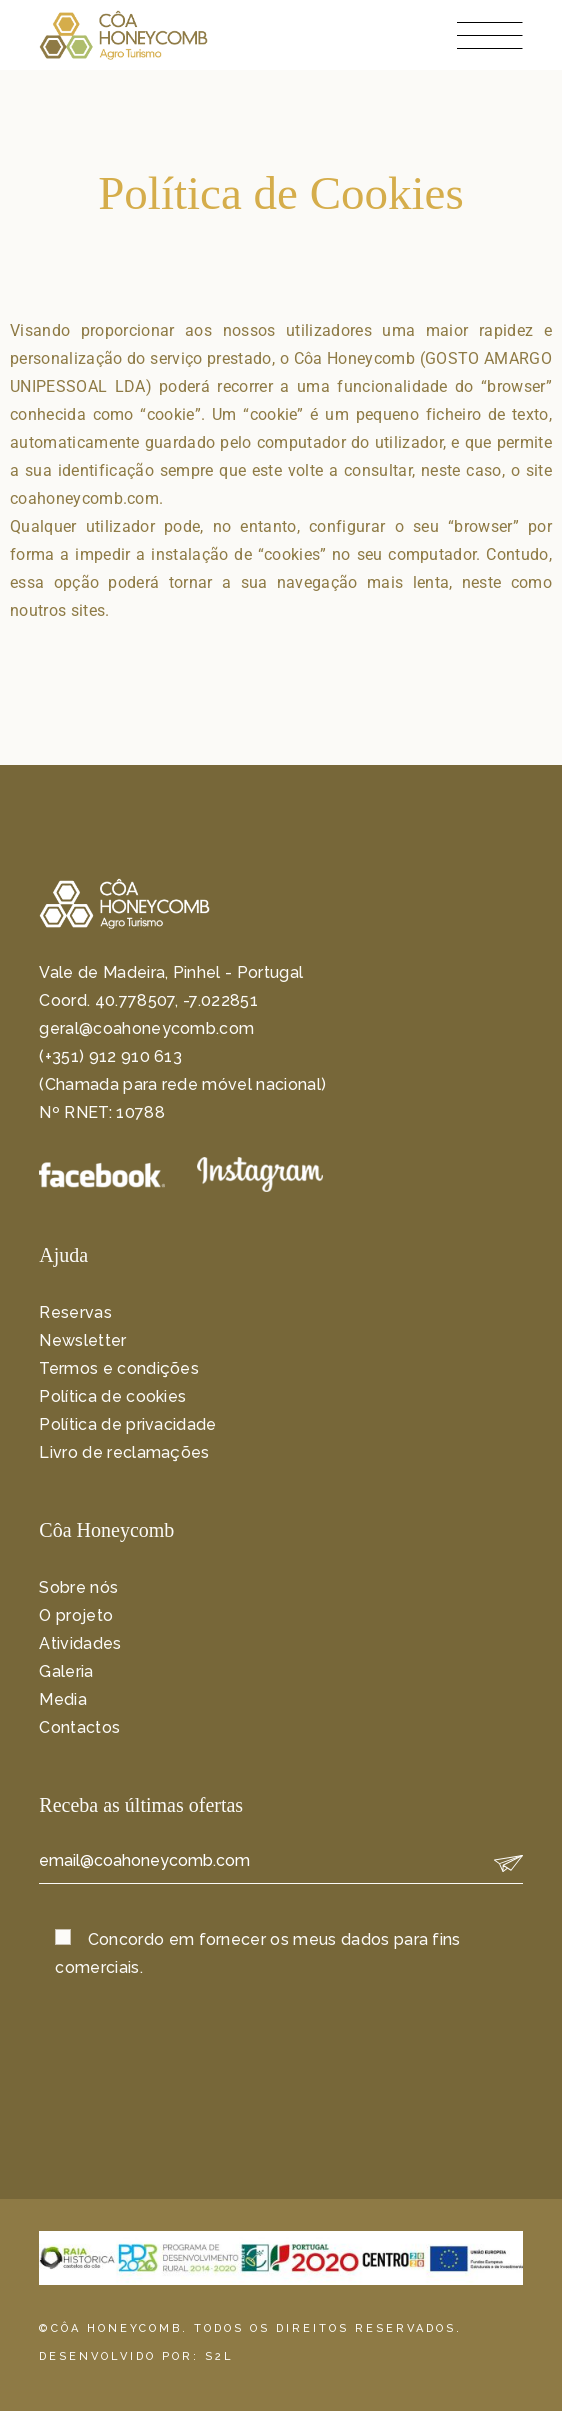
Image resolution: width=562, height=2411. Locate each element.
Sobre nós (78, 1587)
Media (63, 1699)
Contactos (79, 1727)
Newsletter (82, 1340)
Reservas (75, 1312)
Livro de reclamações (124, 1452)
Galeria (66, 1671)
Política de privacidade (127, 1424)
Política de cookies (112, 1396)
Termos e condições (119, 1368)
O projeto (76, 1615)
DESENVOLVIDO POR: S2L (136, 2356)
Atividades (80, 1643)
